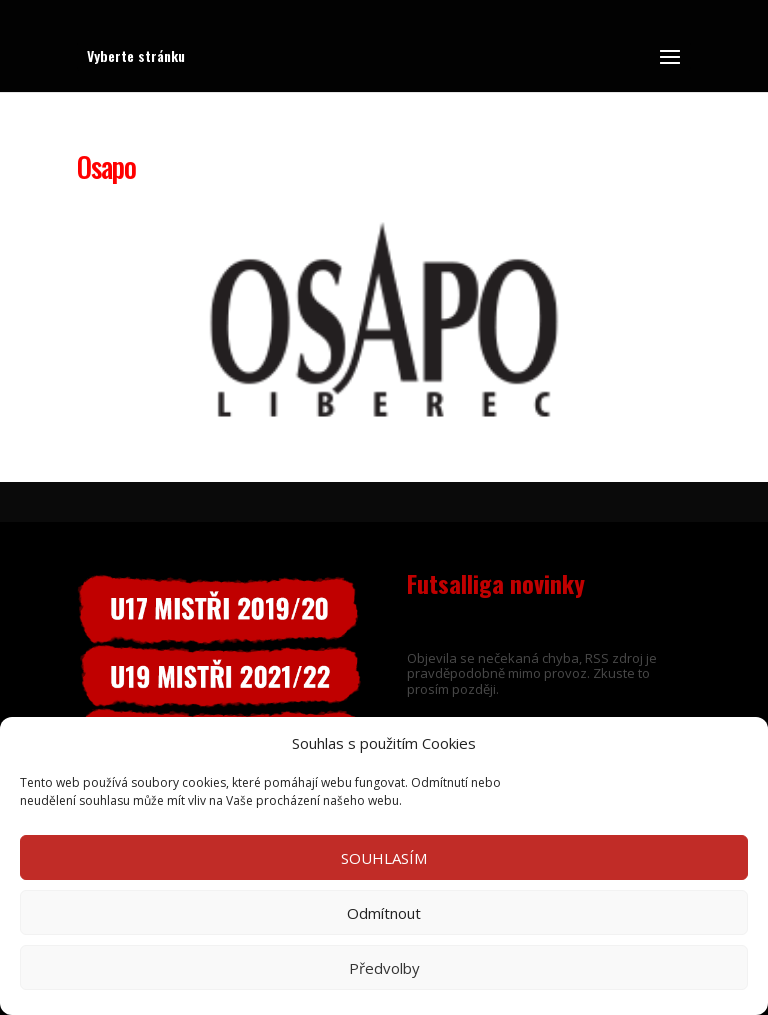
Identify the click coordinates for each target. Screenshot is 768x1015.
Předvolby (384, 968)
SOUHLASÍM (384, 858)
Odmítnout (384, 913)
